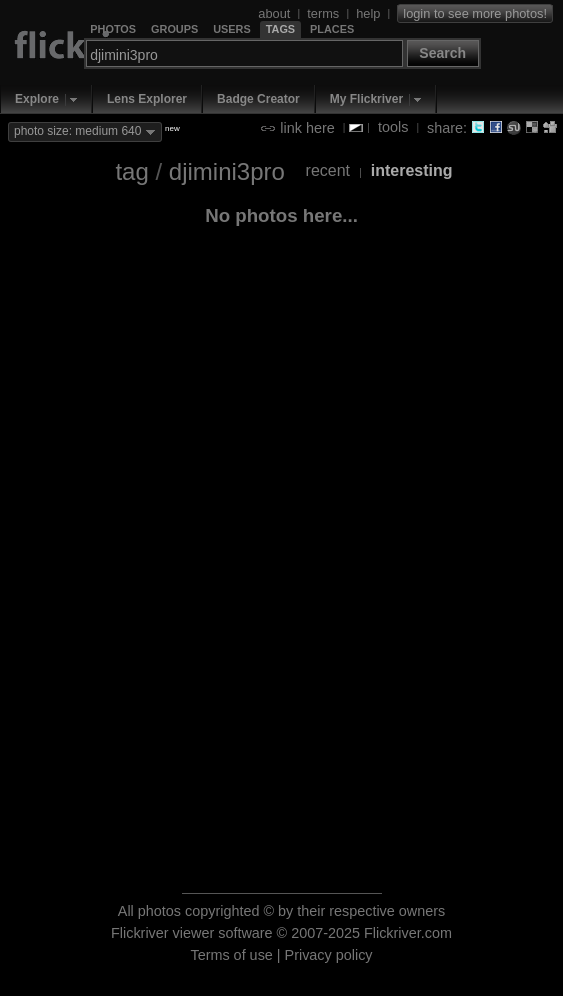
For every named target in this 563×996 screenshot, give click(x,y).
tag (131, 171)
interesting (412, 170)
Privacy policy (329, 955)
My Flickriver (366, 99)
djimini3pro (227, 171)
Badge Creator (258, 99)
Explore (37, 99)
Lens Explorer (147, 99)
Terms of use (231, 955)
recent (328, 170)
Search (442, 53)
